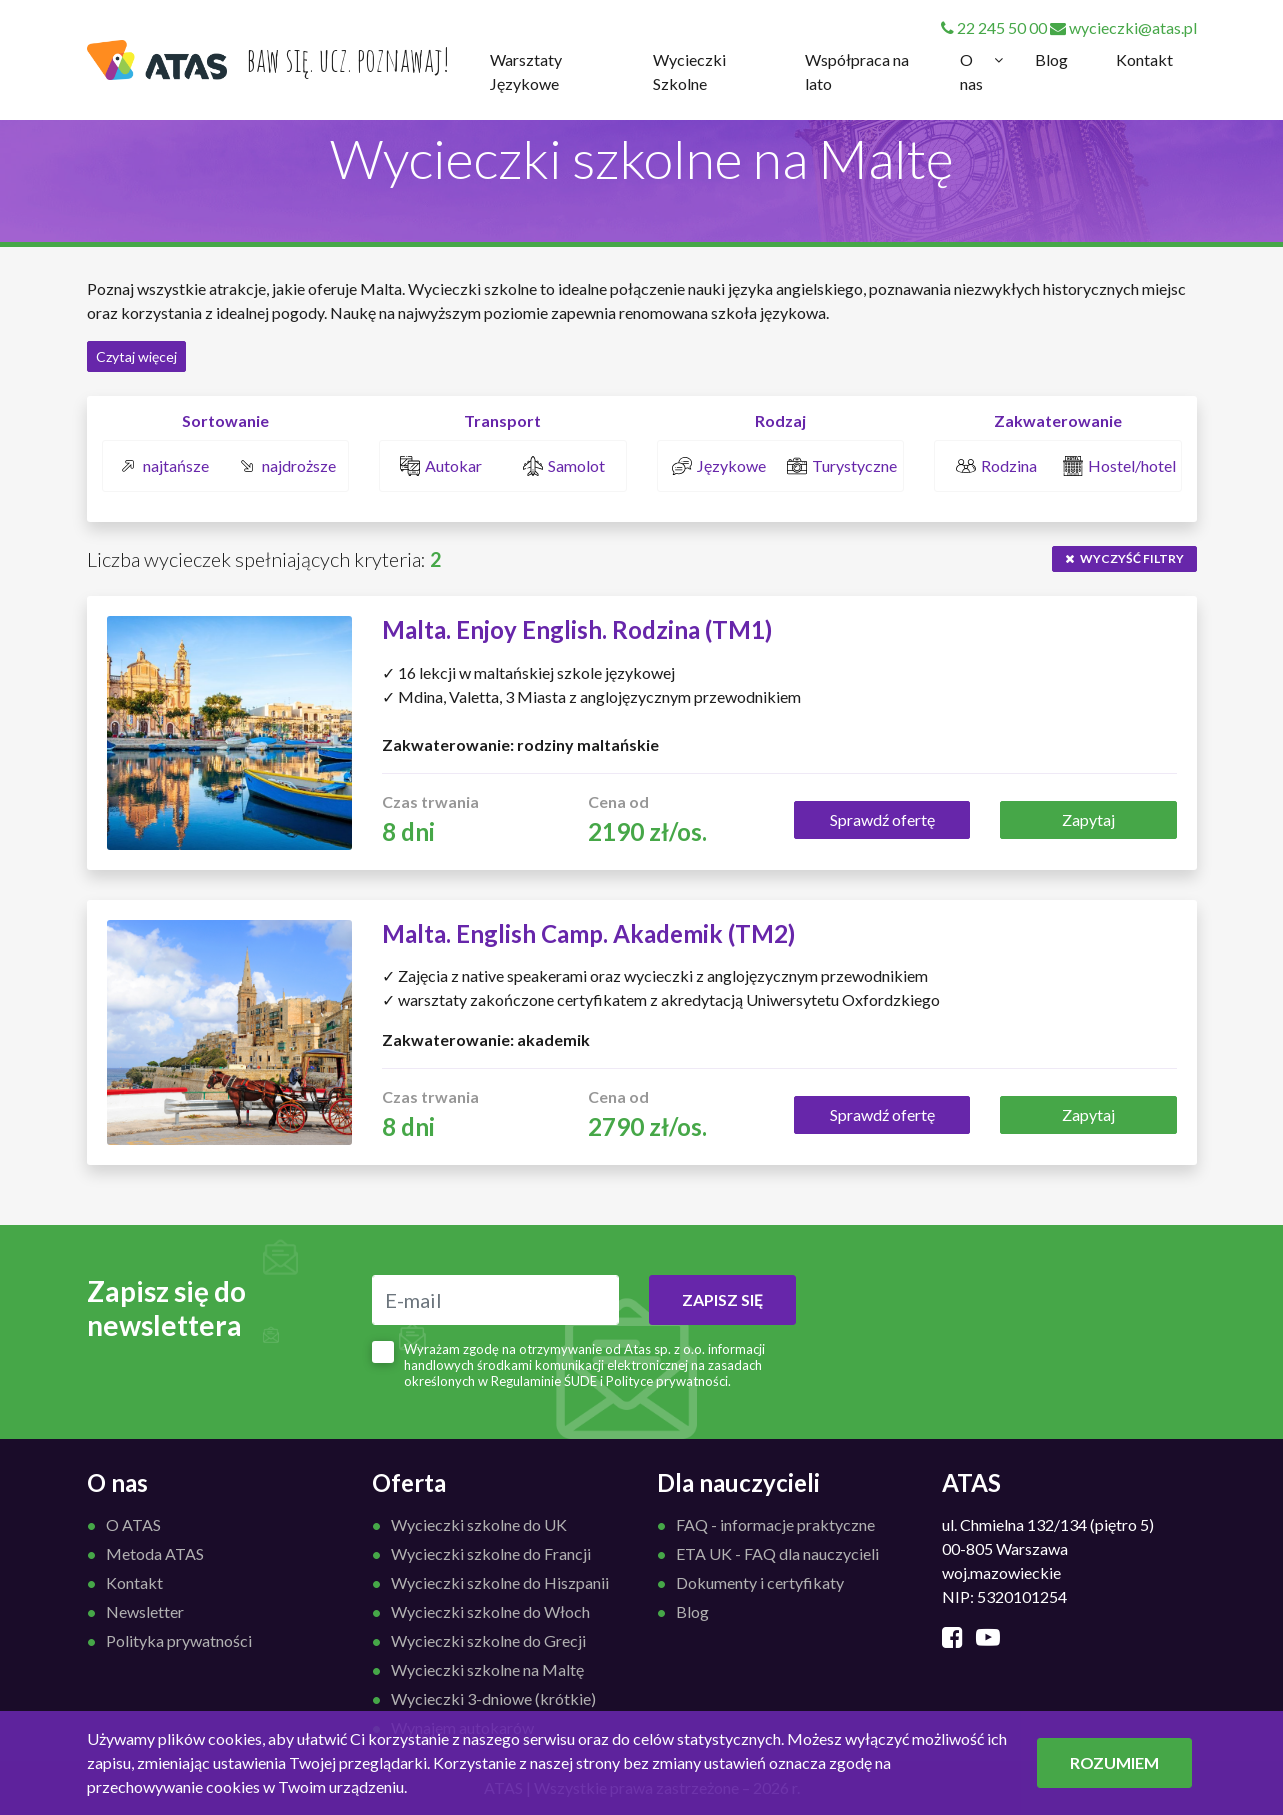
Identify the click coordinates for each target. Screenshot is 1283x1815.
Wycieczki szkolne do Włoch (490, 1611)
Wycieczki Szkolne (689, 71)
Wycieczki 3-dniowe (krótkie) (493, 1698)
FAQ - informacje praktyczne (775, 1524)
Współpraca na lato (857, 71)
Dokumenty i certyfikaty (760, 1582)
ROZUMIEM (1114, 1762)
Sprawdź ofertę (882, 819)
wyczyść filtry (1124, 558)
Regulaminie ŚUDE (544, 1381)
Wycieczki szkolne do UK (479, 1524)
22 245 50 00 (994, 27)
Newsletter (145, 1611)
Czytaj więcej (136, 356)
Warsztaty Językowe (526, 71)
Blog (1051, 59)
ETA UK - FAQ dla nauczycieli (777, 1553)
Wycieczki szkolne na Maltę (487, 1669)
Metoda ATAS (155, 1553)
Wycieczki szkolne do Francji (491, 1553)
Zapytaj (1088, 819)
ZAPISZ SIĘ (722, 1299)
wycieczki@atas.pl (1123, 27)
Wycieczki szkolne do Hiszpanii (500, 1582)
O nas (971, 71)
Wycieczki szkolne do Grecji (488, 1640)
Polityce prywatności (667, 1381)
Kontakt (1144, 59)
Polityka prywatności (179, 1640)
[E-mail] (495, 1300)
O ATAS (133, 1524)
